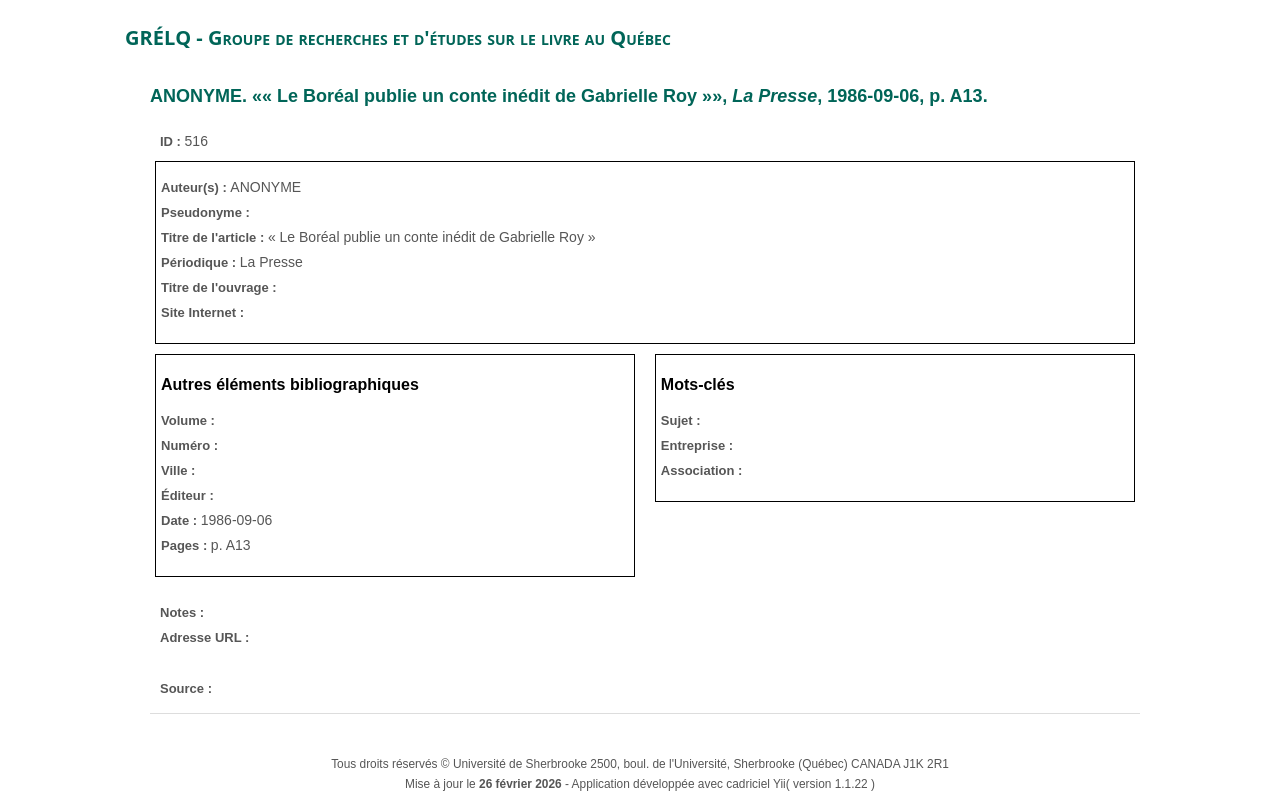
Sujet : (681, 420)
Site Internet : (202, 312)
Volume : (188, 420)
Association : (702, 470)
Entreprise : (697, 445)
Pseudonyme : (205, 212)
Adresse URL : (204, 637)
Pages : (186, 545)
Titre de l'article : (214, 237)
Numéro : (189, 445)
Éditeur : (187, 495)
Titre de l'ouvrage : (219, 287)
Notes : (182, 612)
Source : (186, 688)
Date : (181, 520)
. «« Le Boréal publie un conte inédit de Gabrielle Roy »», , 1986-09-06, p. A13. (569, 96)
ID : (172, 141)
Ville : (178, 470)
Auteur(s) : (195, 187)
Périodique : (200, 262)
